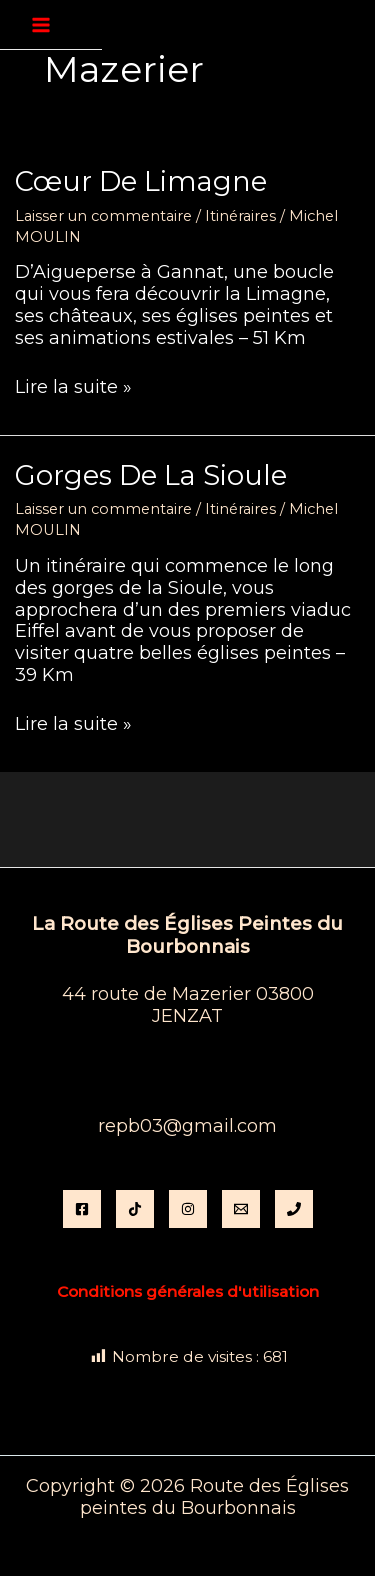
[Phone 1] (294, 1209)
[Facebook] (82, 1209)
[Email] (241, 1209)
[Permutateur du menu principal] (41, 25)
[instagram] (188, 1209)
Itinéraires (240, 216)
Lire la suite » (73, 388)
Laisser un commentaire (103, 216)
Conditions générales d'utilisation (188, 1291)
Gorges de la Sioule (151, 475)
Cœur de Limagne (141, 181)
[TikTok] (135, 1209)
